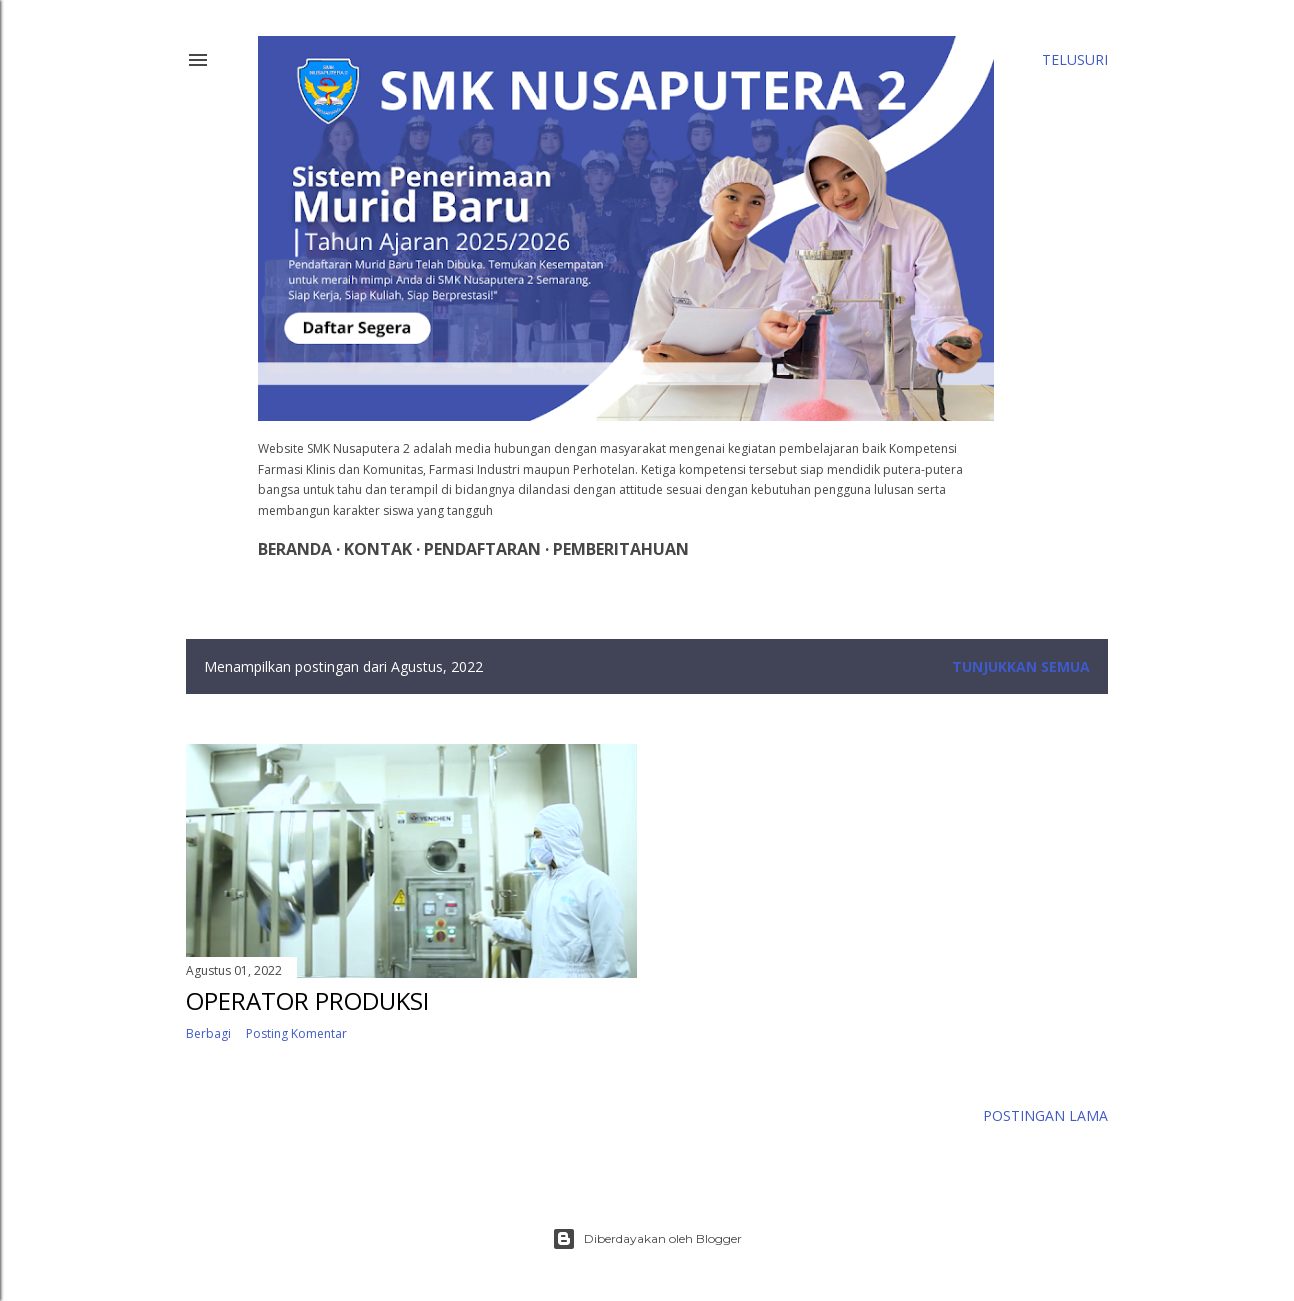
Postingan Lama (1045, 1115)
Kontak (378, 549)
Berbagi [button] (208, 1033)
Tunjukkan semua (1021, 666)
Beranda (295, 549)
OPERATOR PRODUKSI (307, 1000)
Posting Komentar (296, 1033)
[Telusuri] (1075, 60)
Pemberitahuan (621, 549)
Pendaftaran (482, 549)
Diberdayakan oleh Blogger (647, 1239)
